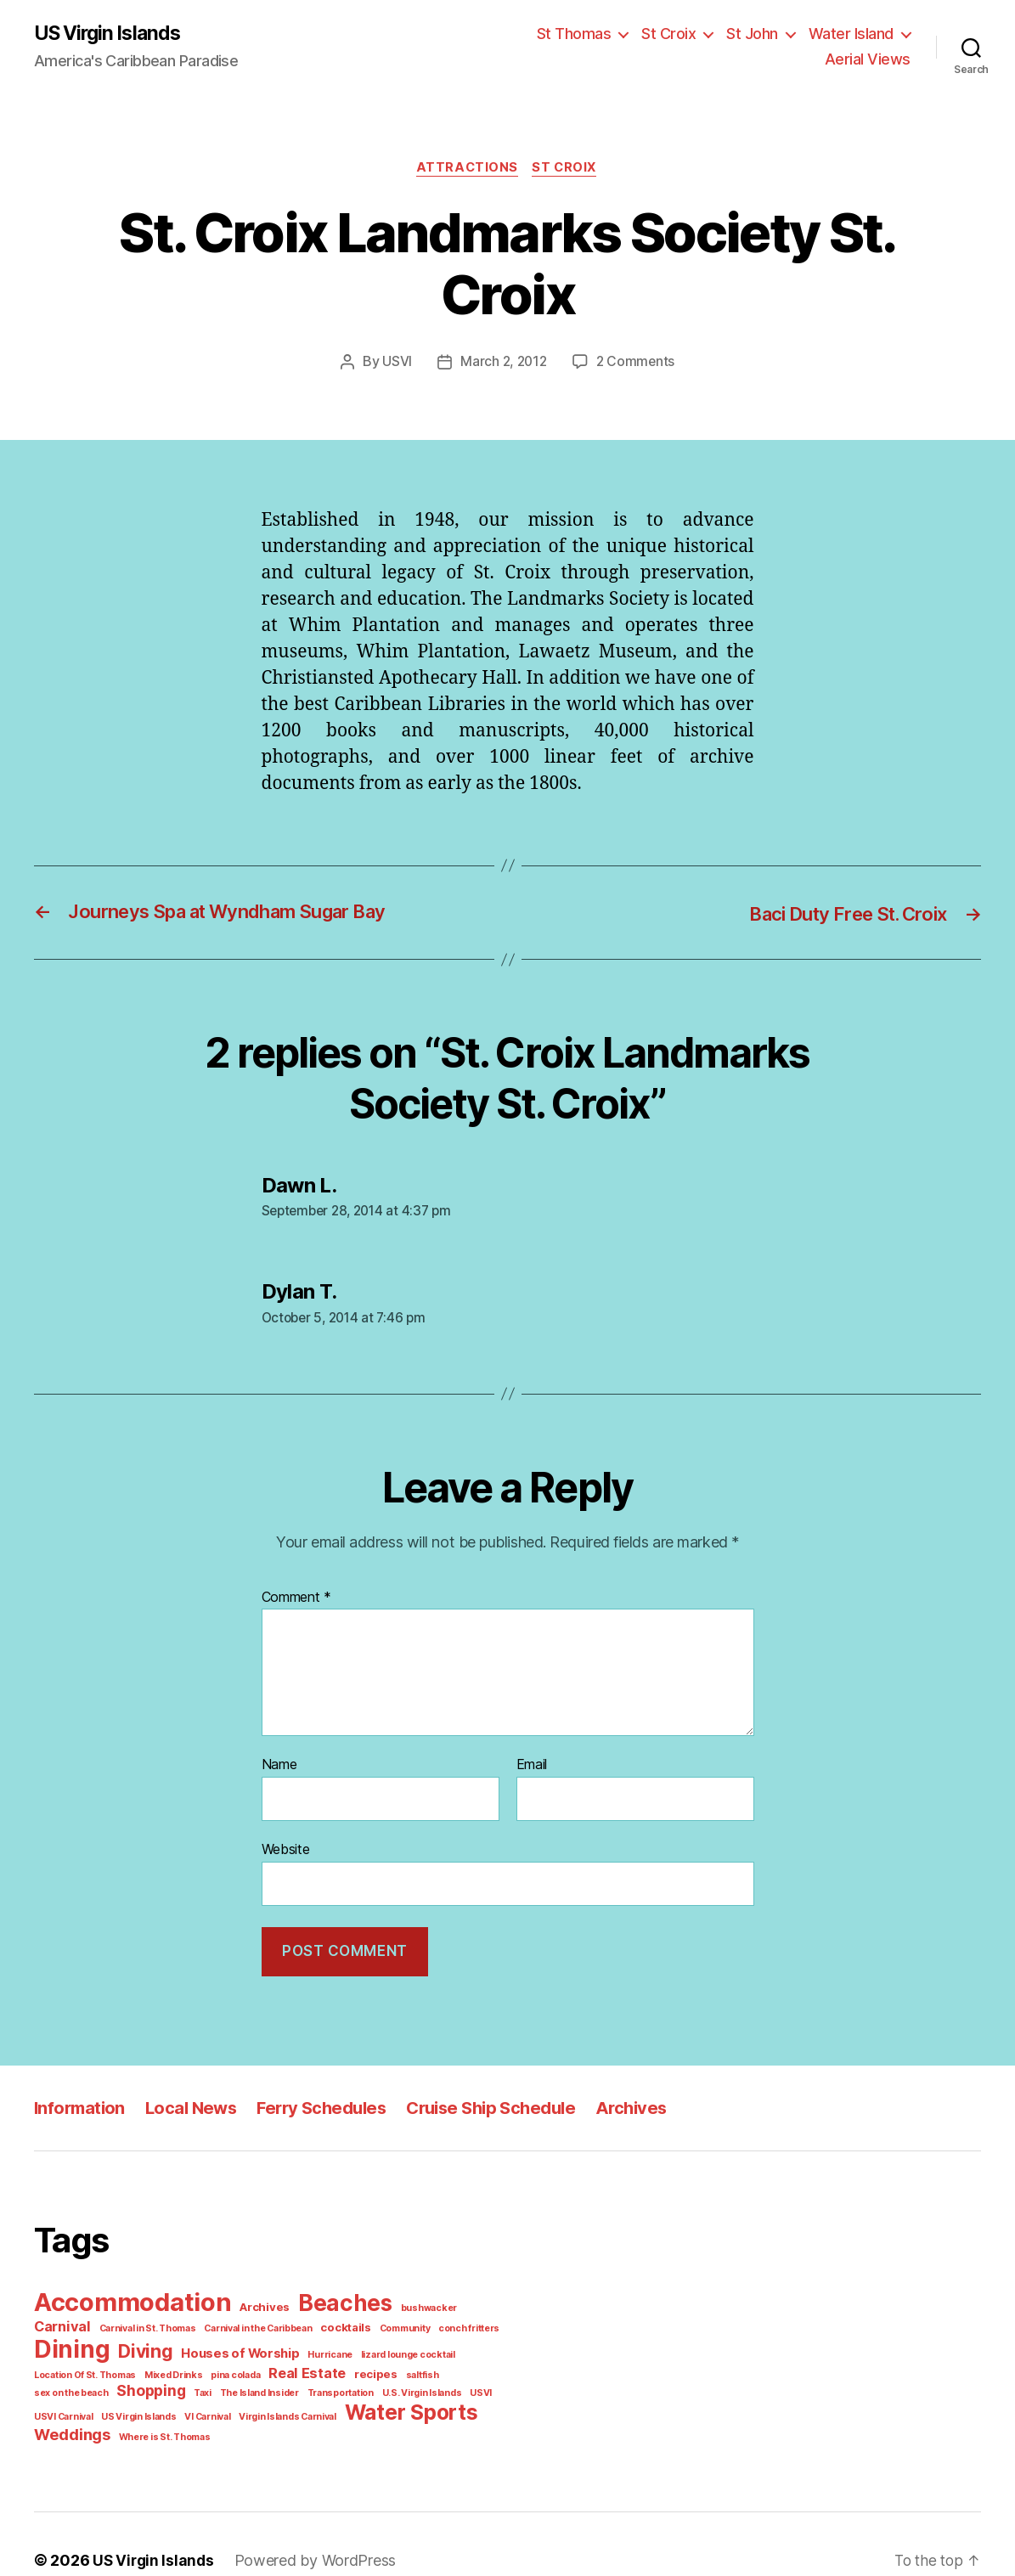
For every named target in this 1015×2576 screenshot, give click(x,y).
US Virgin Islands (110, 42)
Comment (295, 1588)
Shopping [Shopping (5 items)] (365, 2360)
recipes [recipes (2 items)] (188, 2361)
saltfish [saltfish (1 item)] (230, 2362)
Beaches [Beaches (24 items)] (333, 2290)
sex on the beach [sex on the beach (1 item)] (289, 2362)
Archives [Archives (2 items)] (257, 2294)
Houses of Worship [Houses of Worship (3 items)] (151, 2343)
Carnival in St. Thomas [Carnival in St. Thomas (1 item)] (80, 2322)
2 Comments (634, 354)
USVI (400, 354)
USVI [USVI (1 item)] (196, 2380)
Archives (642, 2095)
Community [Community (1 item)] (324, 2322)
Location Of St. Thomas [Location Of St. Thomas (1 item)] (406, 2344)
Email (533, 1756)
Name (279, 1756)
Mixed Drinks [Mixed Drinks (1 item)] (490, 2344)
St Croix (585, 41)
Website (285, 1839)
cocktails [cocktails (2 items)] (269, 2321)
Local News (193, 2095)
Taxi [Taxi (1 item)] (415, 2362)
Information (80, 2095)
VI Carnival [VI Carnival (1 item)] (380, 2380)
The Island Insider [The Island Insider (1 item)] (468, 2362)
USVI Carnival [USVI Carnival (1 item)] (242, 2380)
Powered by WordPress (306, 2527)
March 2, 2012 (506, 354)
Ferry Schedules (326, 2095)
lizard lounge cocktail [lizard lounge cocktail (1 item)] (306, 2344)
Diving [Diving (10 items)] (60, 2341)
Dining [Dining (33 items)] (456, 2317)
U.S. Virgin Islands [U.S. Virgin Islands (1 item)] (140, 2380)
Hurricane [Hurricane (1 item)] (235, 2344)
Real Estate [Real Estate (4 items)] (125, 2360)
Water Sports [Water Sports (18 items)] (97, 2398)
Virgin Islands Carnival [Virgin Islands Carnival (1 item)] (456, 2380)
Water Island (761, 41)
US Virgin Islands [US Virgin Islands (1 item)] (314, 2380)
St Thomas (494, 41)
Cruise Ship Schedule (499, 2095)
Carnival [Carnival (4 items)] (471, 2293)
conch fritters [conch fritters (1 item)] (384, 2322)
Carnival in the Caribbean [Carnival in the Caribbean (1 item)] (187, 2322)
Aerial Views (871, 41)
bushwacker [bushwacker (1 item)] (411, 2295)
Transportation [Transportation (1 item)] (64, 2380)
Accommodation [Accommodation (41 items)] (130, 2289)
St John (666, 41)
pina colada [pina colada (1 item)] (58, 2362)
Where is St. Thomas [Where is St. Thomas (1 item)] (291, 2403)
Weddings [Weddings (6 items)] (204, 2401)
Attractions (467, 160)
